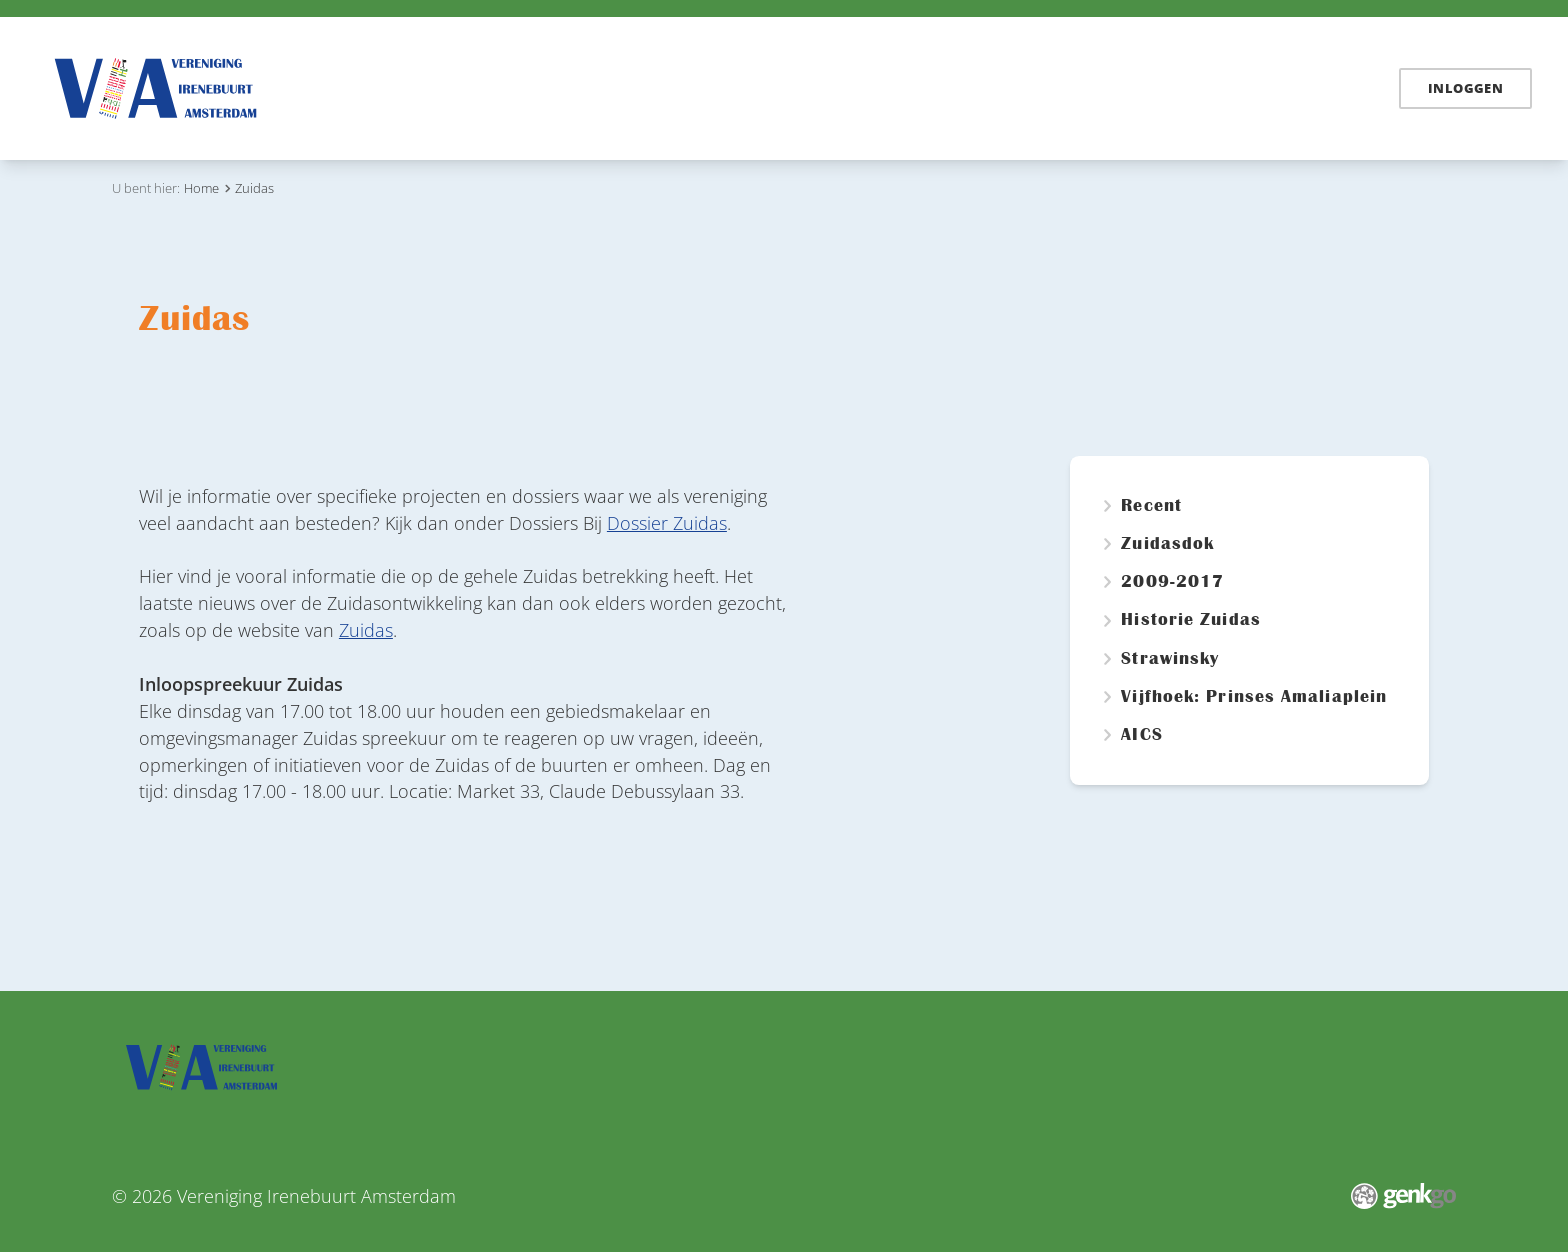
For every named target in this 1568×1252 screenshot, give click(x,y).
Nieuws (544, 88)
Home (480, 87)
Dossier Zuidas (667, 523)
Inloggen (1465, 88)
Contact (1257, 88)
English (1343, 88)
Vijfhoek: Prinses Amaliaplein (1254, 697)
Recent (1151, 506)
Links (830, 88)
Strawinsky (1170, 659)
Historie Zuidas (1190, 620)
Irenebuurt (740, 88)
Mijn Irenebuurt (1135, 88)
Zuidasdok (1167, 544)
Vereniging (1001, 88)
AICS (1141, 735)
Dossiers (636, 88)
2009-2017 (1172, 582)
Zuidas (904, 88)
